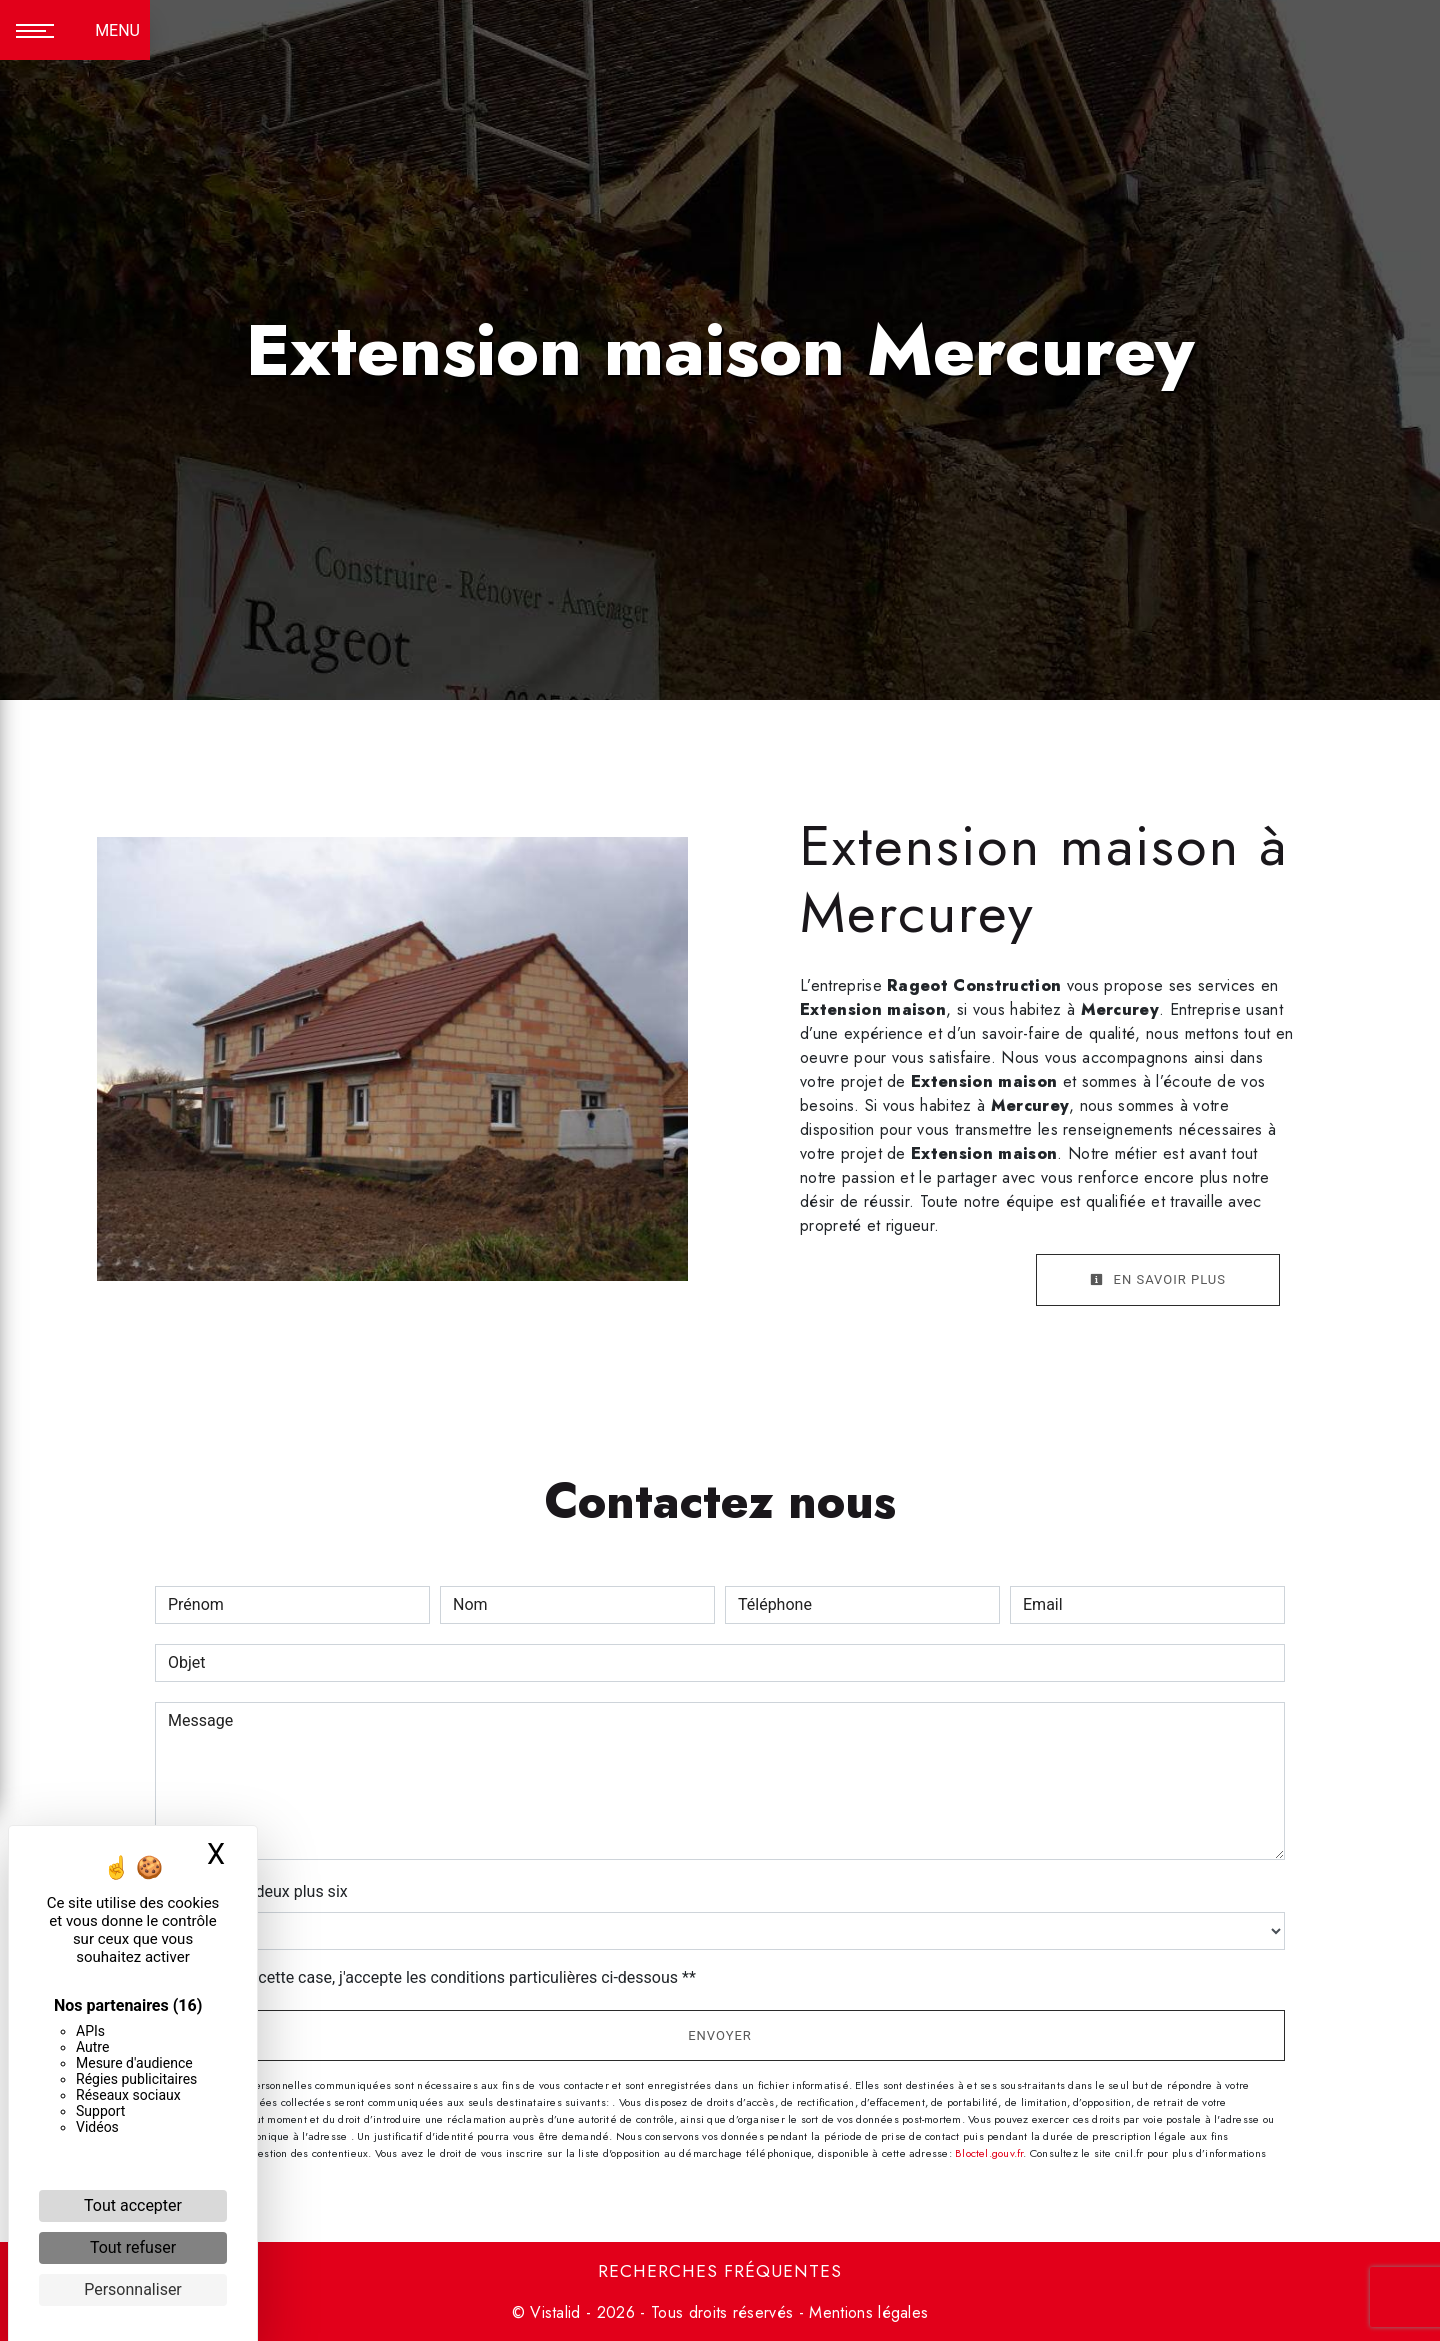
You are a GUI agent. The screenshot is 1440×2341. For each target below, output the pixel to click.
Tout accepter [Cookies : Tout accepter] (133, 2205)
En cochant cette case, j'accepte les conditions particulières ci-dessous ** (435, 1977)
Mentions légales (866, 2312)
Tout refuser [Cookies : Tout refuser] (133, 2247)
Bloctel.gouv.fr (989, 2153)
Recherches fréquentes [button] (720, 2271)
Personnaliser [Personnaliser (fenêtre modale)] (133, 2289)
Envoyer (720, 2035)
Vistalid (555, 2312)
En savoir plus (1158, 1279)
